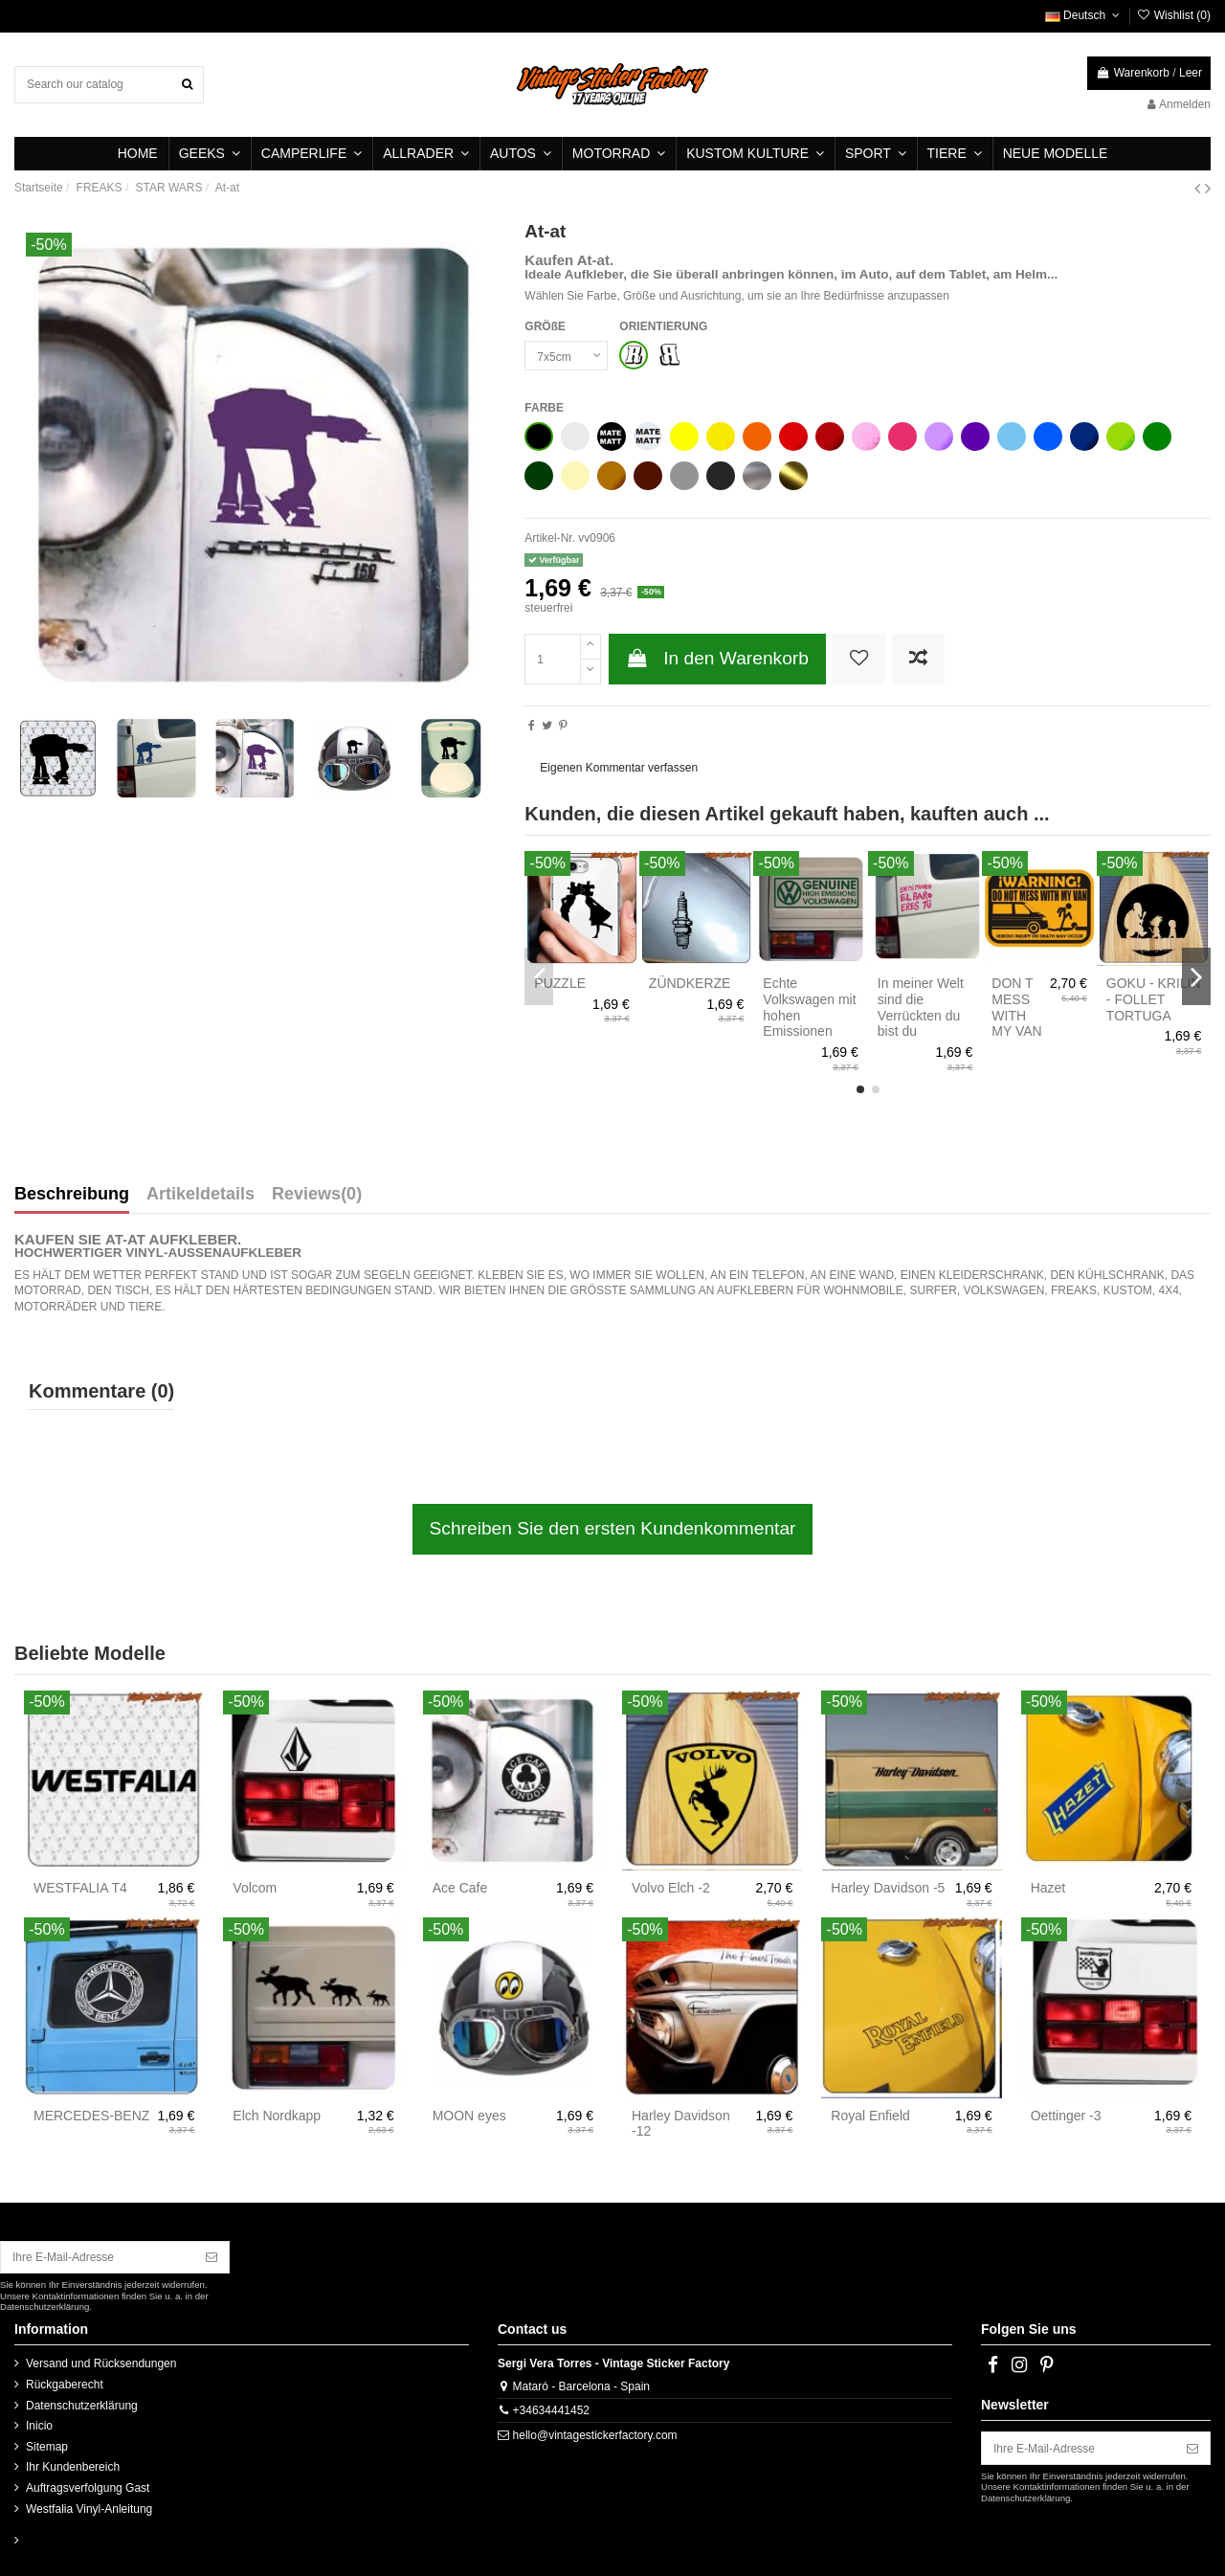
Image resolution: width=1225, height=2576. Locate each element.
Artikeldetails (200, 1194)
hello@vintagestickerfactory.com (595, 2435)
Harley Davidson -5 (888, 1887)
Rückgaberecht (64, 2384)
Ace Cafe (460, 1887)
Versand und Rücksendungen (101, 2363)
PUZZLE (560, 983)
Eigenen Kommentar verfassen (619, 767)
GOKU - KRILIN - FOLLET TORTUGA (1153, 999)
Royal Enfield (870, 2115)
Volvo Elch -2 (671, 1887)
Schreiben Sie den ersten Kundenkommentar (613, 1528)
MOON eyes (469, 2115)
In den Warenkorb (717, 658)
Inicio (39, 2425)
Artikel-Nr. (549, 538)
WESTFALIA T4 (80, 1887)
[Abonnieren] (211, 2257)
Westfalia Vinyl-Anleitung (89, 2509)
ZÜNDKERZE (690, 983)
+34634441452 (551, 2410)
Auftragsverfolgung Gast (87, 2488)
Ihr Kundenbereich (73, 2467)
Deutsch (1084, 15)
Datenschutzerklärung (82, 2405)
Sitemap (47, 2446)
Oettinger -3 (1066, 2115)
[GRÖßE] (566, 356)
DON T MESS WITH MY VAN (1016, 1007)
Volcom (255, 1887)
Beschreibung (71, 1194)
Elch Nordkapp (277, 2115)
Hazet (1048, 1887)
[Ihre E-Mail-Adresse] (97, 2257)
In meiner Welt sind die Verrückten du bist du (921, 1007)
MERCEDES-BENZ (91, 2115)
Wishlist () (1173, 15)
